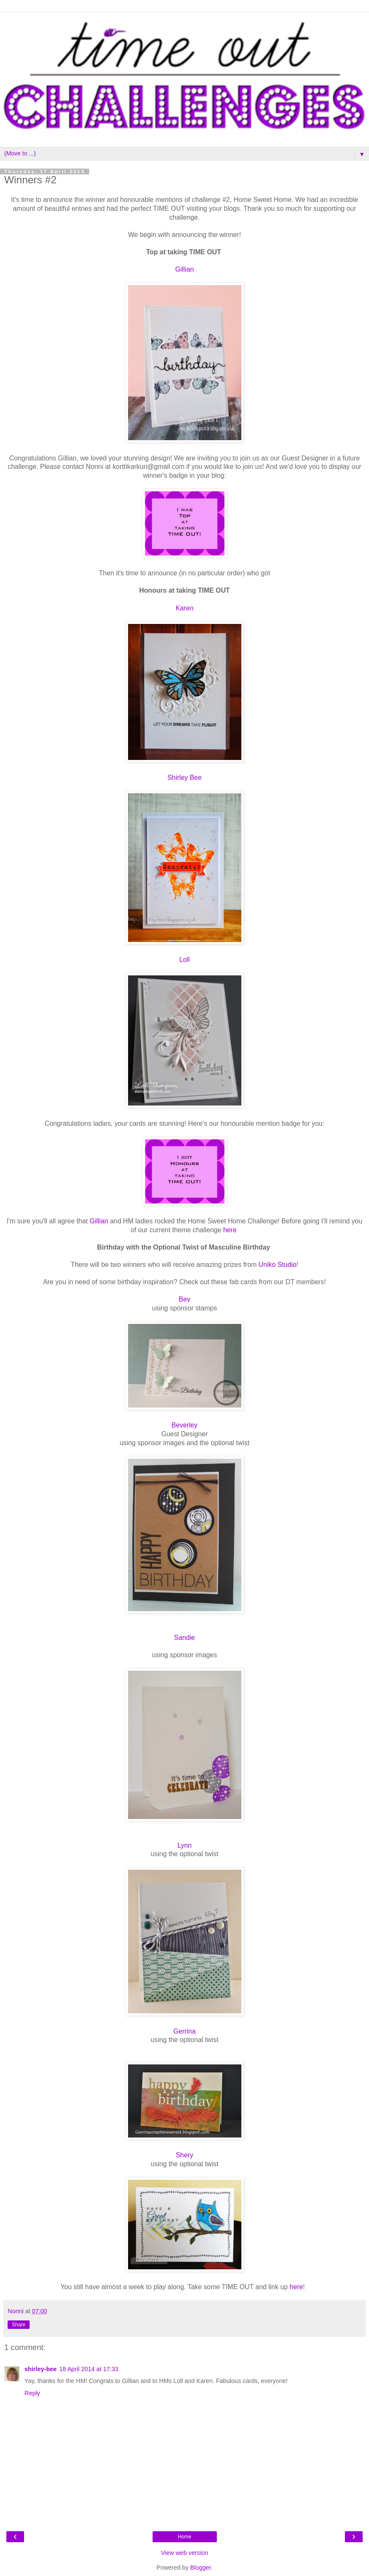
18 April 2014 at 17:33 (88, 2369)
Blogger (200, 2567)
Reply (32, 2393)
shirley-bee (41, 2369)
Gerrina (184, 2031)
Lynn (185, 1845)
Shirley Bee (184, 777)
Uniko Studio (278, 1264)
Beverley (185, 1425)
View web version (184, 2552)
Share (18, 2325)
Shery (184, 2155)
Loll (184, 959)
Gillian (184, 269)
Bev (184, 1299)
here (230, 1230)
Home (184, 2537)
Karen (184, 608)
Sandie (184, 1637)
